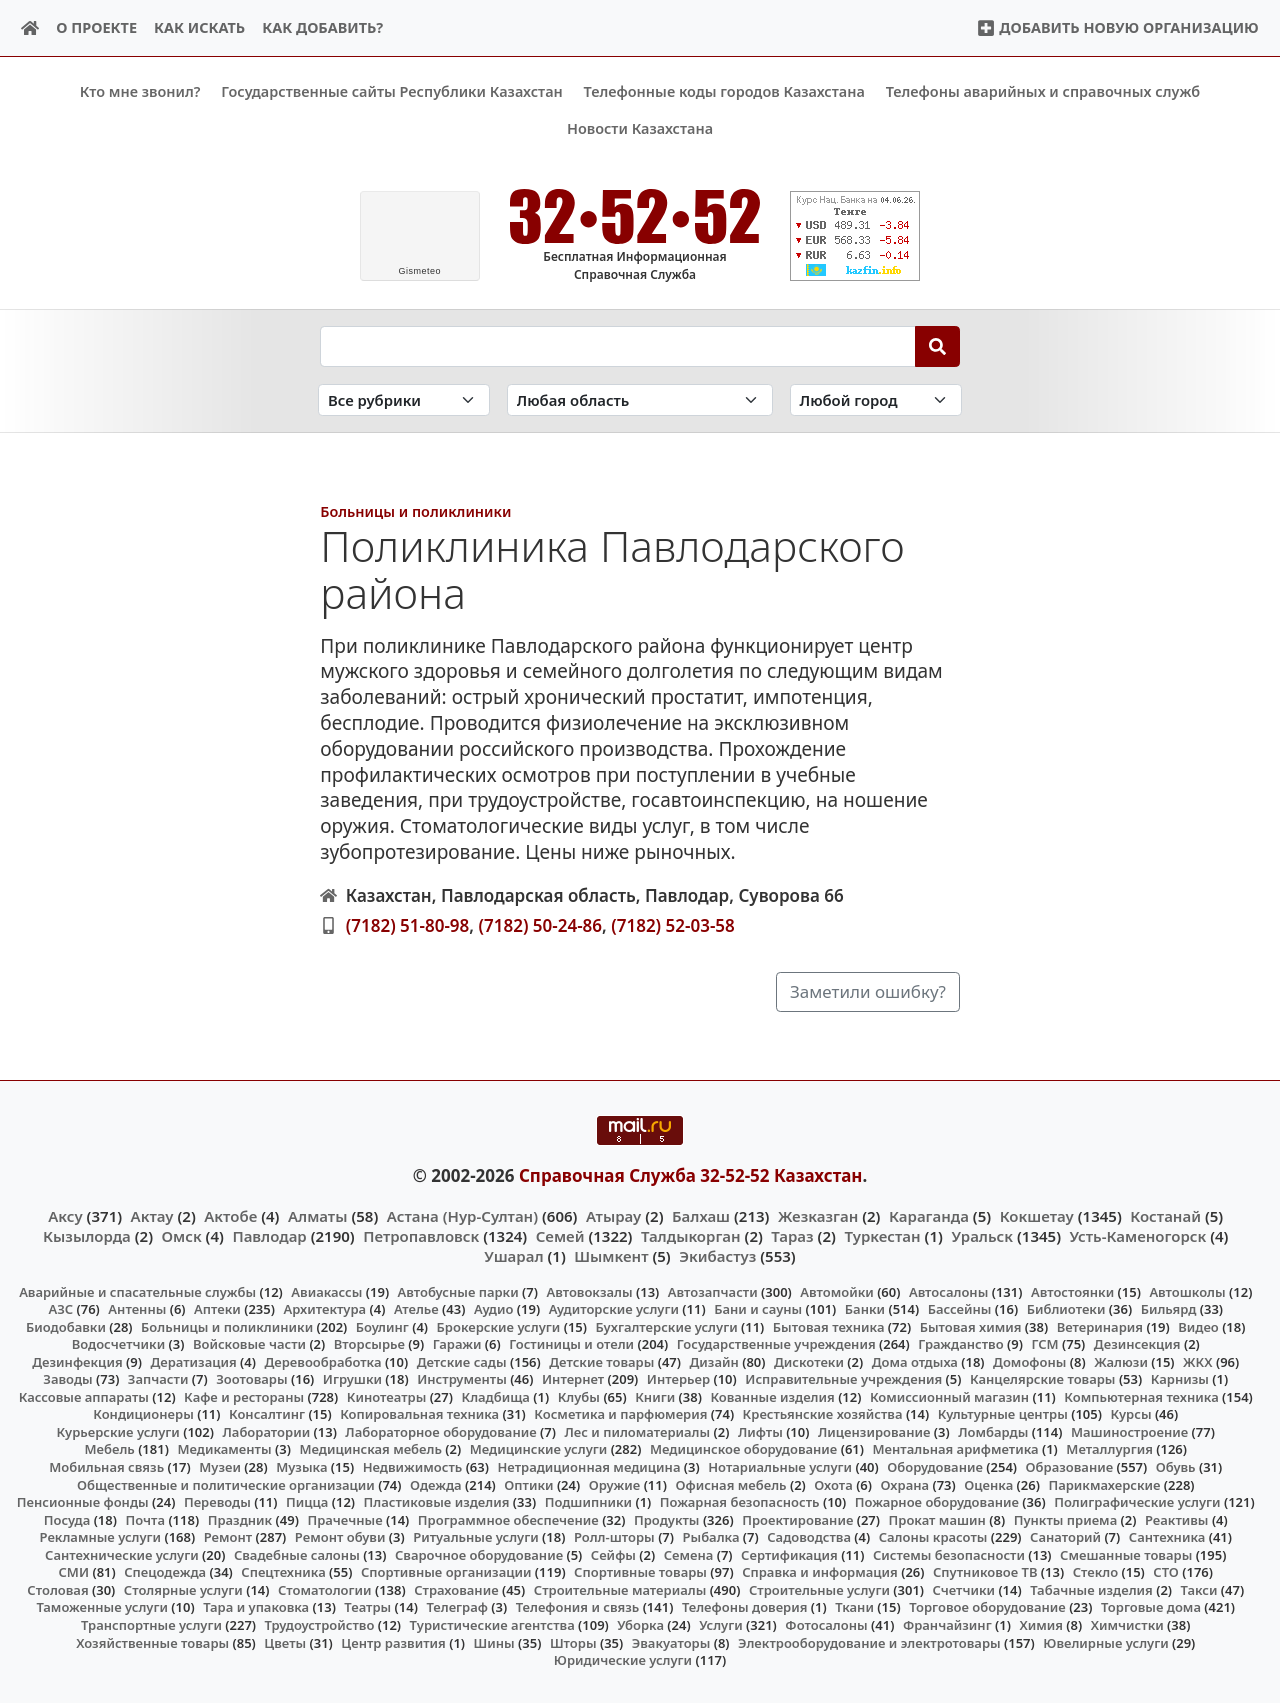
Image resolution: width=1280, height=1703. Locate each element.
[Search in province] (640, 399)
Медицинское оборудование (743, 1449)
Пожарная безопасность (740, 1502)
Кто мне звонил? (140, 91)
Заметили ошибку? (868, 991)
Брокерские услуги (499, 1326)
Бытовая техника (829, 1326)
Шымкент (611, 1256)
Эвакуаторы (671, 1642)
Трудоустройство (320, 1625)
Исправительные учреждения (843, 1379)
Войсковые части (249, 1344)
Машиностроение (1129, 1432)
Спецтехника (283, 1572)
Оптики (528, 1484)
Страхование (456, 1590)
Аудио (494, 1309)
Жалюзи (1121, 1361)
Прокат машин (937, 1519)
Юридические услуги (623, 1660)
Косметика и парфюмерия (620, 1414)
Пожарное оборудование (937, 1502)
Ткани (854, 1607)
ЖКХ (1197, 1361)
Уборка (640, 1625)
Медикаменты (224, 1449)
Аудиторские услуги (614, 1309)
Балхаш (701, 1215)
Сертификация (789, 1554)
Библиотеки (1066, 1309)
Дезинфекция (77, 1361)
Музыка (301, 1467)
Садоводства (809, 1537)
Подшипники (588, 1502)
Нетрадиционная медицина (588, 1467)
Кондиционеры (143, 1414)
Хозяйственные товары (152, 1642)
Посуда (67, 1519)
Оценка (988, 1484)
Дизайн (714, 1361)
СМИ (74, 1572)
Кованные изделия (772, 1397)
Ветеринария (1100, 1326)
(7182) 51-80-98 (408, 924)
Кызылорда (87, 1236)
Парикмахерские (1104, 1484)
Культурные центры (1003, 1414)
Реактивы (1177, 1519)
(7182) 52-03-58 (673, 924)
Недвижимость (413, 1467)
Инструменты (462, 1379)
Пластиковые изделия (437, 1502)
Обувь (1176, 1467)
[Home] (30, 28)
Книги (655, 1397)
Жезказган (818, 1215)
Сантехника (1167, 1537)
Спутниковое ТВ (985, 1572)
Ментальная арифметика (956, 1449)
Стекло (1096, 1572)
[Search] (937, 346)
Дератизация (193, 1361)
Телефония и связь (578, 1607)
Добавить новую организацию (1117, 27)
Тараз (792, 1236)
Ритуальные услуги (475, 1537)
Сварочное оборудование (479, 1554)
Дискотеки (809, 1361)
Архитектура (324, 1309)
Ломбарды (993, 1432)
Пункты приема (1066, 1519)
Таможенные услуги (102, 1607)
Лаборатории (266, 1432)
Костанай (1165, 1215)
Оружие (615, 1484)
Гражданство (960, 1344)
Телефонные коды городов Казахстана (724, 91)
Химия (1041, 1625)
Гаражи (457, 1344)
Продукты (667, 1519)
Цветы (285, 1642)
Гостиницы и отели (571, 1344)
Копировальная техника (419, 1414)
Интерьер (678, 1379)
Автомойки (836, 1291)
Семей (560, 1236)
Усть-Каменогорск (1138, 1236)
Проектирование (797, 1519)
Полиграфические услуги (1137, 1502)
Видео (1198, 1326)
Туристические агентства (492, 1625)
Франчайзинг (947, 1625)
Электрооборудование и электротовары (869, 1642)
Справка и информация (820, 1572)
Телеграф (457, 1607)
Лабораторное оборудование (440, 1432)
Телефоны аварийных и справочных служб (1043, 91)
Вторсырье (369, 1344)
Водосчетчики (118, 1344)
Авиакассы (326, 1291)
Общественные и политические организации (226, 1484)
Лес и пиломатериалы (637, 1432)
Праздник (240, 1519)
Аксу (65, 1215)
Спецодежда (165, 1572)
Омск (182, 1236)
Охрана (905, 1484)
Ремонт (228, 1537)
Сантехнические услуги (122, 1554)
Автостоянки (1072, 1291)
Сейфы (613, 1554)
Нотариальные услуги (780, 1467)
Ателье (416, 1309)
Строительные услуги (819, 1590)
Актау (152, 1215)
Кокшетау (1037, 1215)
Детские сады (462, 1361)
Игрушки (352, 1379)
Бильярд (1169, 1309)
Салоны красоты (933, 1537)
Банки (865, 1309)
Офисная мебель (730, 1484)
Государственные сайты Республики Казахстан (392, 91)
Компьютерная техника (1141, 1397)
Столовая (57, 1590)
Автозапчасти (713, 1291)
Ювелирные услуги (1105, 1642)
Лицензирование (874, 1432)
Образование (1070, 1467)
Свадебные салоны (297, 1554)
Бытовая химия (971, 1326)
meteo (419, 271)
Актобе (230, 1215)
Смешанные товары (1126, 1554)
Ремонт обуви (340, 1537)
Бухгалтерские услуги (666, 1326)
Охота (833, 1484)
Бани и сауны (758, 1309)
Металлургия (1109, 1449)
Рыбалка (711, 1537)
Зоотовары (251, 1379)
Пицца (307, 1502)
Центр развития (393, 1642)
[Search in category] (404, 399)
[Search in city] (876, 399)
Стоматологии (325, 1590)
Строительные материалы (620, 1590)
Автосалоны (948, 1291)
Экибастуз (717, 1256)
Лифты (760, 1432)
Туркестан (882, 1236)
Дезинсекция (1137, 1344)
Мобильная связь (106, 1467)
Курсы (1130, 1414)
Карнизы (1180, 1379)
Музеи (220, 1467)
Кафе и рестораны (244, 1397)
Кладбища (495, 1397)
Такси (1199, 1590)
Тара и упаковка (256, 1607)
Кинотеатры (387, 1397)
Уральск (982, 1236)
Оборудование (935, 1467)
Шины (494, 1642)
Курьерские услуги (118, 1432)
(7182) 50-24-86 (540, 924)
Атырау (613, 1215)
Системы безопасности (949, 1554)
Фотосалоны (826, 1625)
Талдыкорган (691, 1236)
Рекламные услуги (101, 1537)
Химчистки (1127, 1625)
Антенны (137, 1309)
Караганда (929, 1215)
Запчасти (158, 1379)
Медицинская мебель (370, 1449)
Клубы (579, 1397)
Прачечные (344, 1519)
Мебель (109, 1449)
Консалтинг (267, 1414)
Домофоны (1029, 1361)
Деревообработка (322, 1361)
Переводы (217, 1502)
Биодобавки (66, 1326)
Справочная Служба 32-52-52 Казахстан (691, 1175)
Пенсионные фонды (83, 1502)
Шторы (573, 1642)
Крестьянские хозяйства (823, 1414)
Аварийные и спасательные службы (137, 1291)
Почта (145, 1519)
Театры (367, 1607)
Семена (689, 1554)
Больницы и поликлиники (415, 511)
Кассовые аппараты (84, 1397)
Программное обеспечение (508, 1519)
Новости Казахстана (640, 128)
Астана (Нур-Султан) (462, 1215)
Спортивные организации (446, 1572)
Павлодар (269, 1236)
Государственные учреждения (776, 1344)
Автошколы (1187, 1291)
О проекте (96, 27)
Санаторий (1065, 1537)
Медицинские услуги (539, 1449)
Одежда (436, 1484)
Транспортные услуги (151, 1625)
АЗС (60, 1309)
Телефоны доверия (745, 1607)
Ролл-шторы (614, 1537)
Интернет (573, 1379)
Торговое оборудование (987, 1607)
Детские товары (601, 1361)
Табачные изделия (1091, 1590)
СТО (1166, 1572)
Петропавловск (421, 1236)
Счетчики (964, 1590)
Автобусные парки (458, 1291)
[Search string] (618, 346)
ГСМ (1044, 1344)
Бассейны (960, 1309)
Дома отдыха (915, 1361)
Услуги (721, 1625)
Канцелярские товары (1043, 1379)
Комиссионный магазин (949, 1397)
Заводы (67, 1379)
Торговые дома (1151, 1607)
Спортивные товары (640, 1572)
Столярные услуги (183, 1590)
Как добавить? (322, 27)
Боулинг (382, 1326)
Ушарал (513, 1256)
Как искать (199, 27)
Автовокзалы (589, 1291)
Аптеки (217, 1309)
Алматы (318, 1215)
